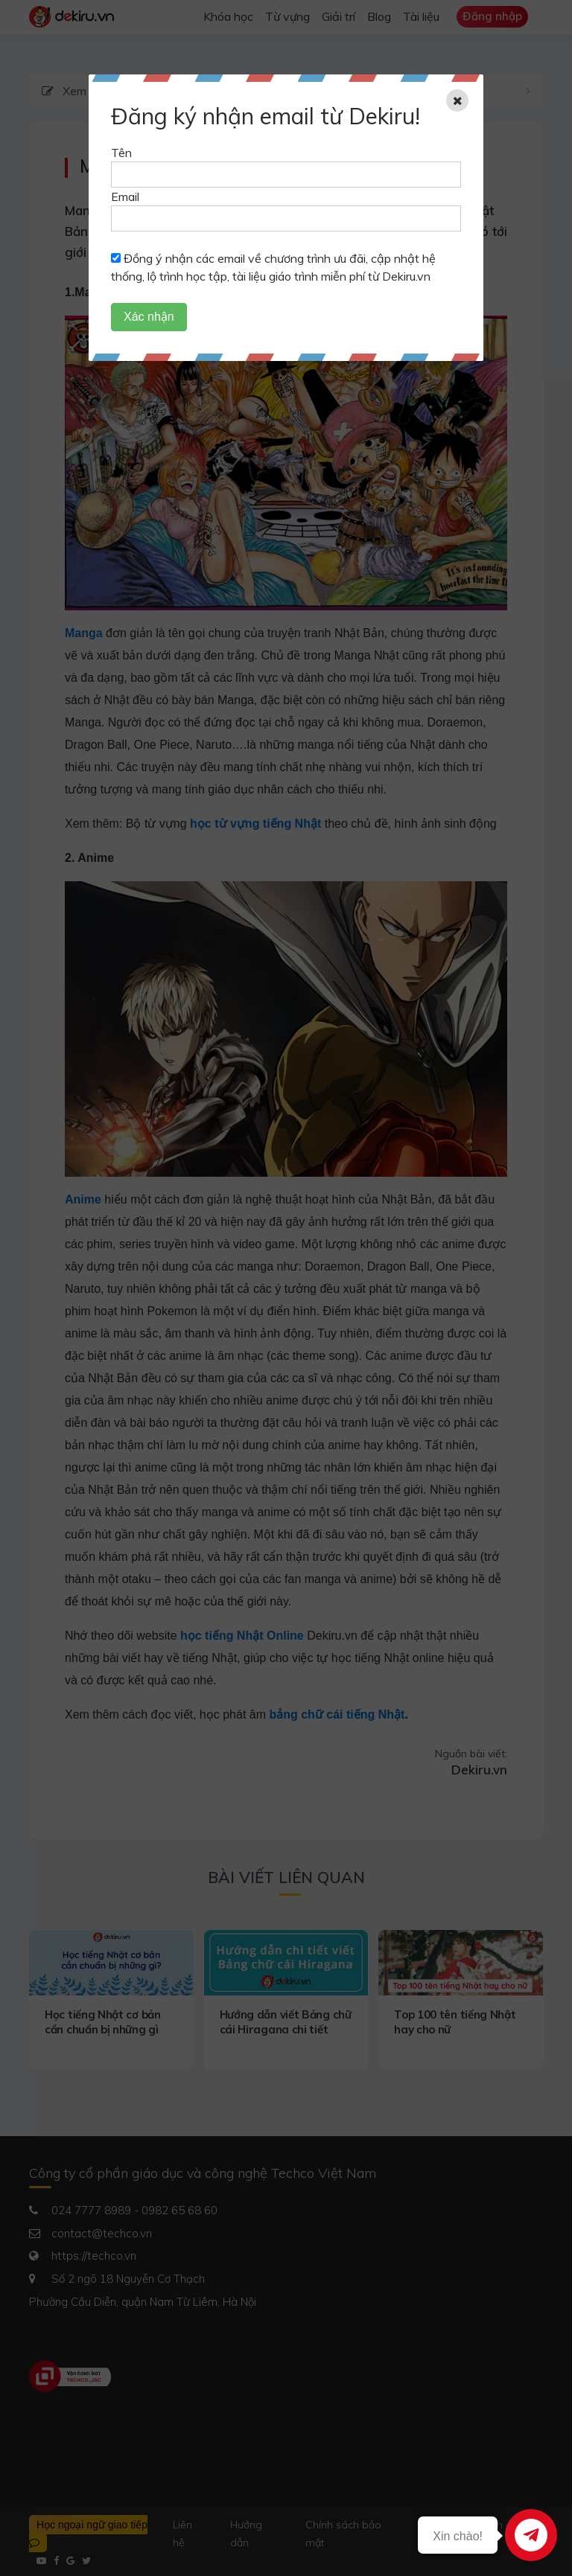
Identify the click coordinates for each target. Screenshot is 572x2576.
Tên (121, 152)
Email (125, 196)
